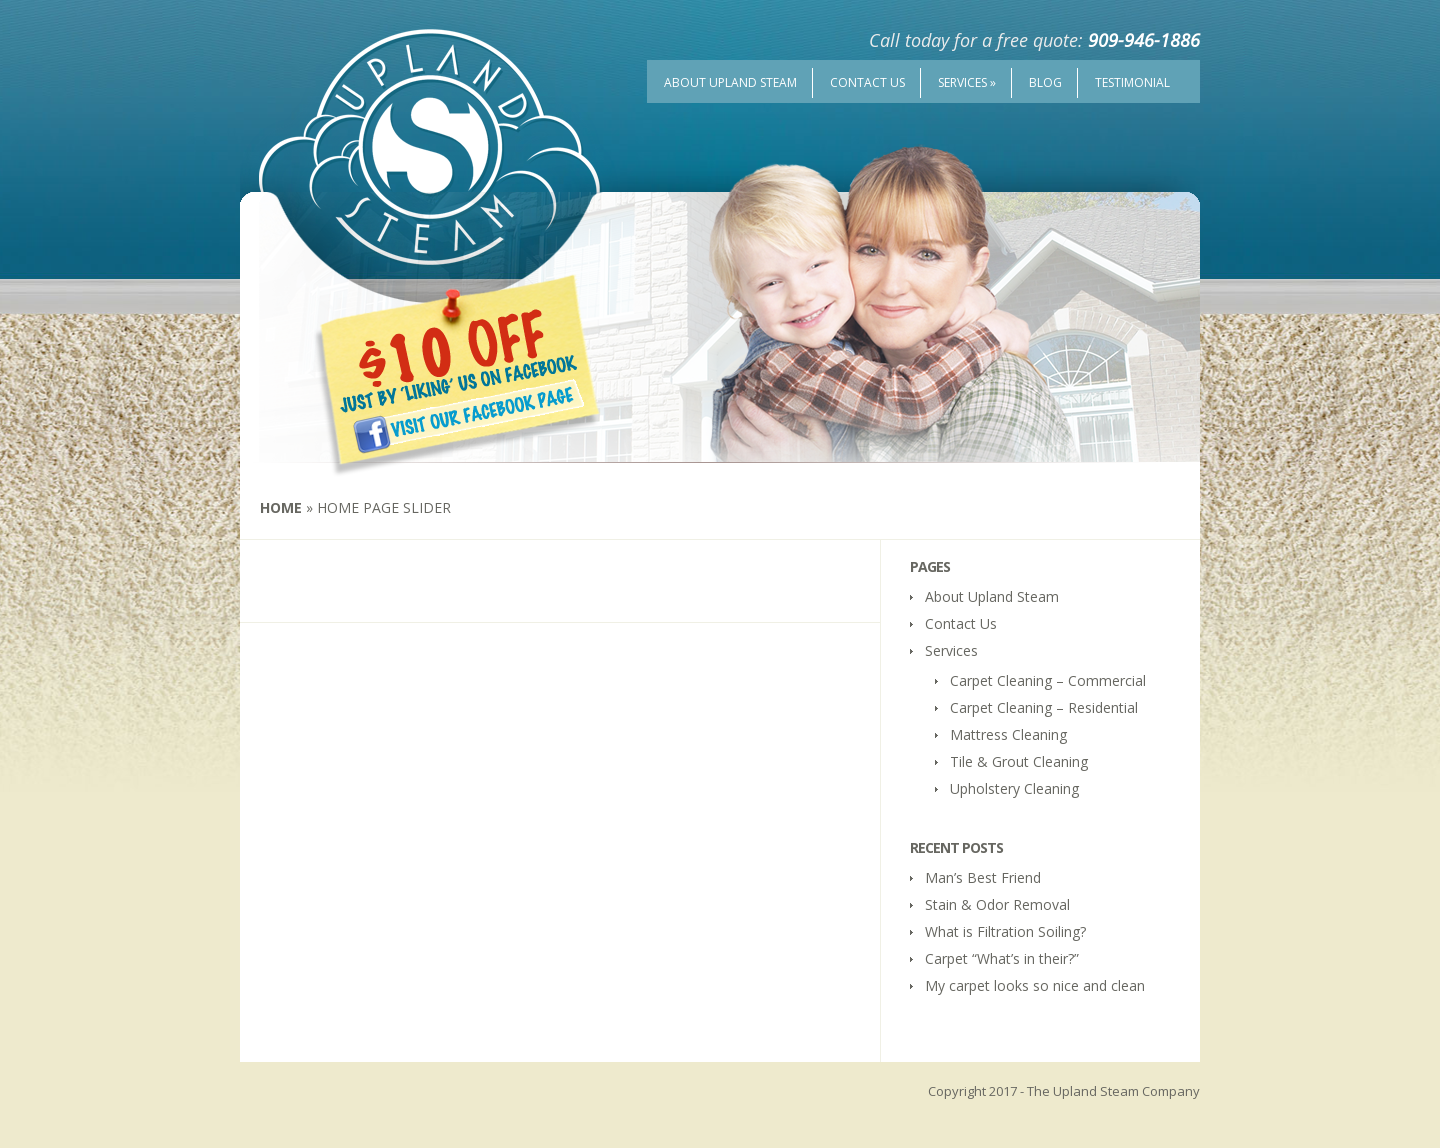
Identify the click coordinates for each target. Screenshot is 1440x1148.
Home (281, 507)
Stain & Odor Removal (997, 904)
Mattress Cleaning (1008, 734)
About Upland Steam (730, 82)
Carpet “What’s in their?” (1002, 958)
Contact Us (867, 82)
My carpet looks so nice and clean (1035, 985)
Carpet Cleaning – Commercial (1048, 680)
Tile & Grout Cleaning (1019, 761)
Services (967, 82)
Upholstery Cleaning (1014, 788)
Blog (1045, 82)
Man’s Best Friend (983, 877)
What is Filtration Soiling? (1005, 931)
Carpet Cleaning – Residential (1044, 707)
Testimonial (1132, 82)
